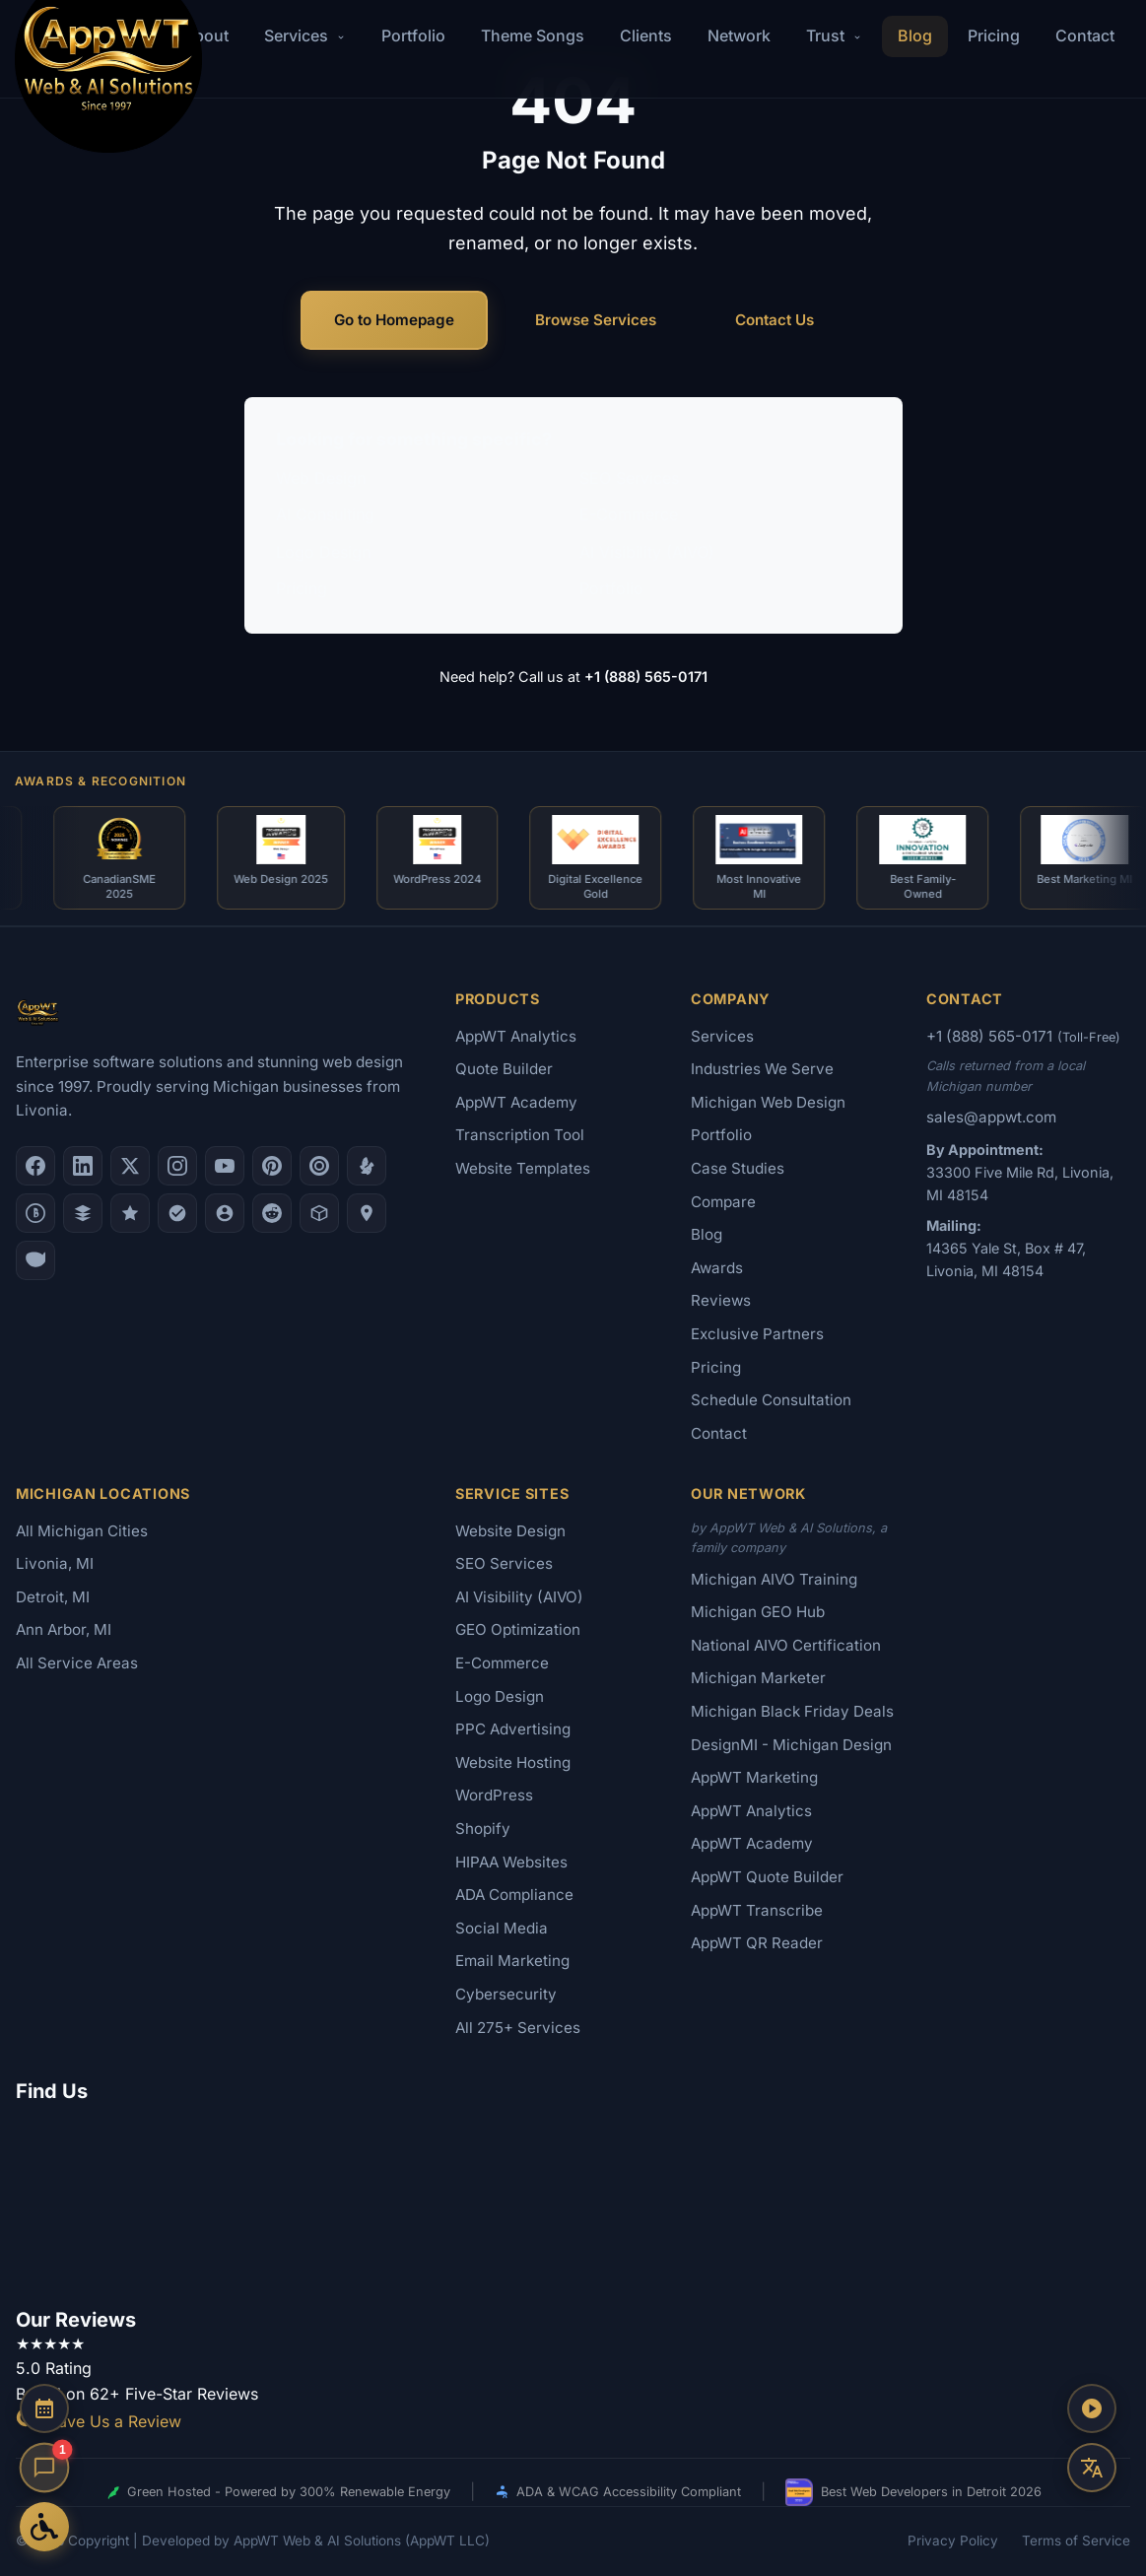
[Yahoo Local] (35, 1260)
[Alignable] (224, 1213)
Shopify (482, 1828)
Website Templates (522, 1168)
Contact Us (774, 319)
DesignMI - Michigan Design (791, 1744)
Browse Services (595, 319)
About (206, 35)
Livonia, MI (55, 1563)
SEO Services (629, 478)
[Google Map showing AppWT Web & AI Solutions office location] (573, 2201)
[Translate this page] (1091, 2467)
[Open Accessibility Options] (44, 2526)
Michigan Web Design (768, 1102)
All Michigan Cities (82, 1531)
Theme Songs (532, 35)
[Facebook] (35, 1166)
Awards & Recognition (100, 781)
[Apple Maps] (366, 1213)
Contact (1084, 35)
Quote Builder (504, 1068)
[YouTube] (224, 1166)
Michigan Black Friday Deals (792, 1711)
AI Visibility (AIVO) (646, 552)
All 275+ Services (517, 2027)
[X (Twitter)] (130, 1166)
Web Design (321, 478)
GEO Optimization (517, 1629)
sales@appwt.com (991, 1117)
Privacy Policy (953, 2540)
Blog (915, 35)
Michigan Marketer (758, 1677)
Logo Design (323, 552)
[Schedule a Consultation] (44, 2408)
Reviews (721, 1300)
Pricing (994, 35)
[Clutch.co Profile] (319, 1166)
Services (722, 1036)
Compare (723, 1201)
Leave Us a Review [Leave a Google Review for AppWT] (98, 2421)
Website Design (510, 1531)
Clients (646, 35)
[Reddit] (272, 1213)
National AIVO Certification (786, 1645)
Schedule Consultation (771, 1399)
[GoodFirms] (130, 1213)
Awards (717, 1267)
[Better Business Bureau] (35, 1213)
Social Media (501, 1928)
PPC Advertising (513, 1729)
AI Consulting (325, 514)
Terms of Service (1076, 2540)
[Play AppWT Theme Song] (1091, 2408)
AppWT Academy (516, 1102)
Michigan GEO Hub (758, 1611)
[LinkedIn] (82, 1166)
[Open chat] (45, 2468)
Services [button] (305, 35)
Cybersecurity (506, 1994)
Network (739, 35)
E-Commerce (628, 514)
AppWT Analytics (515, 1036)
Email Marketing (512, 1960)
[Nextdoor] (177, 1213)
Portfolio (413, 35)
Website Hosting (513, 1762)
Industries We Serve (762, 1068)
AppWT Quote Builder (767, 1876)
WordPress (494, 1795)
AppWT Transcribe (757, 1910)
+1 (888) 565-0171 (646, 676)
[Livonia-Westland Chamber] (319, 1213)
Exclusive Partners (757, 1333)
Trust (834, 35)
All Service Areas (77, 1663)
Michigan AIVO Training (774, 1579)
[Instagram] (177, 1166)
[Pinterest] (272, 1166)
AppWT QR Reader (757, 1942)
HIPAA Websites (511, 1862)
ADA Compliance (514, 1894)
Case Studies (737, 1168)
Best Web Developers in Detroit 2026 (913, 2492)
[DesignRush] (82, 1213)
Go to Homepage (394, 319)
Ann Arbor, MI (63, 1629)
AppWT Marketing (754, 1777)
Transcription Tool (519, 1134)
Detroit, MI (53, 1597)
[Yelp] (366, 1166)
